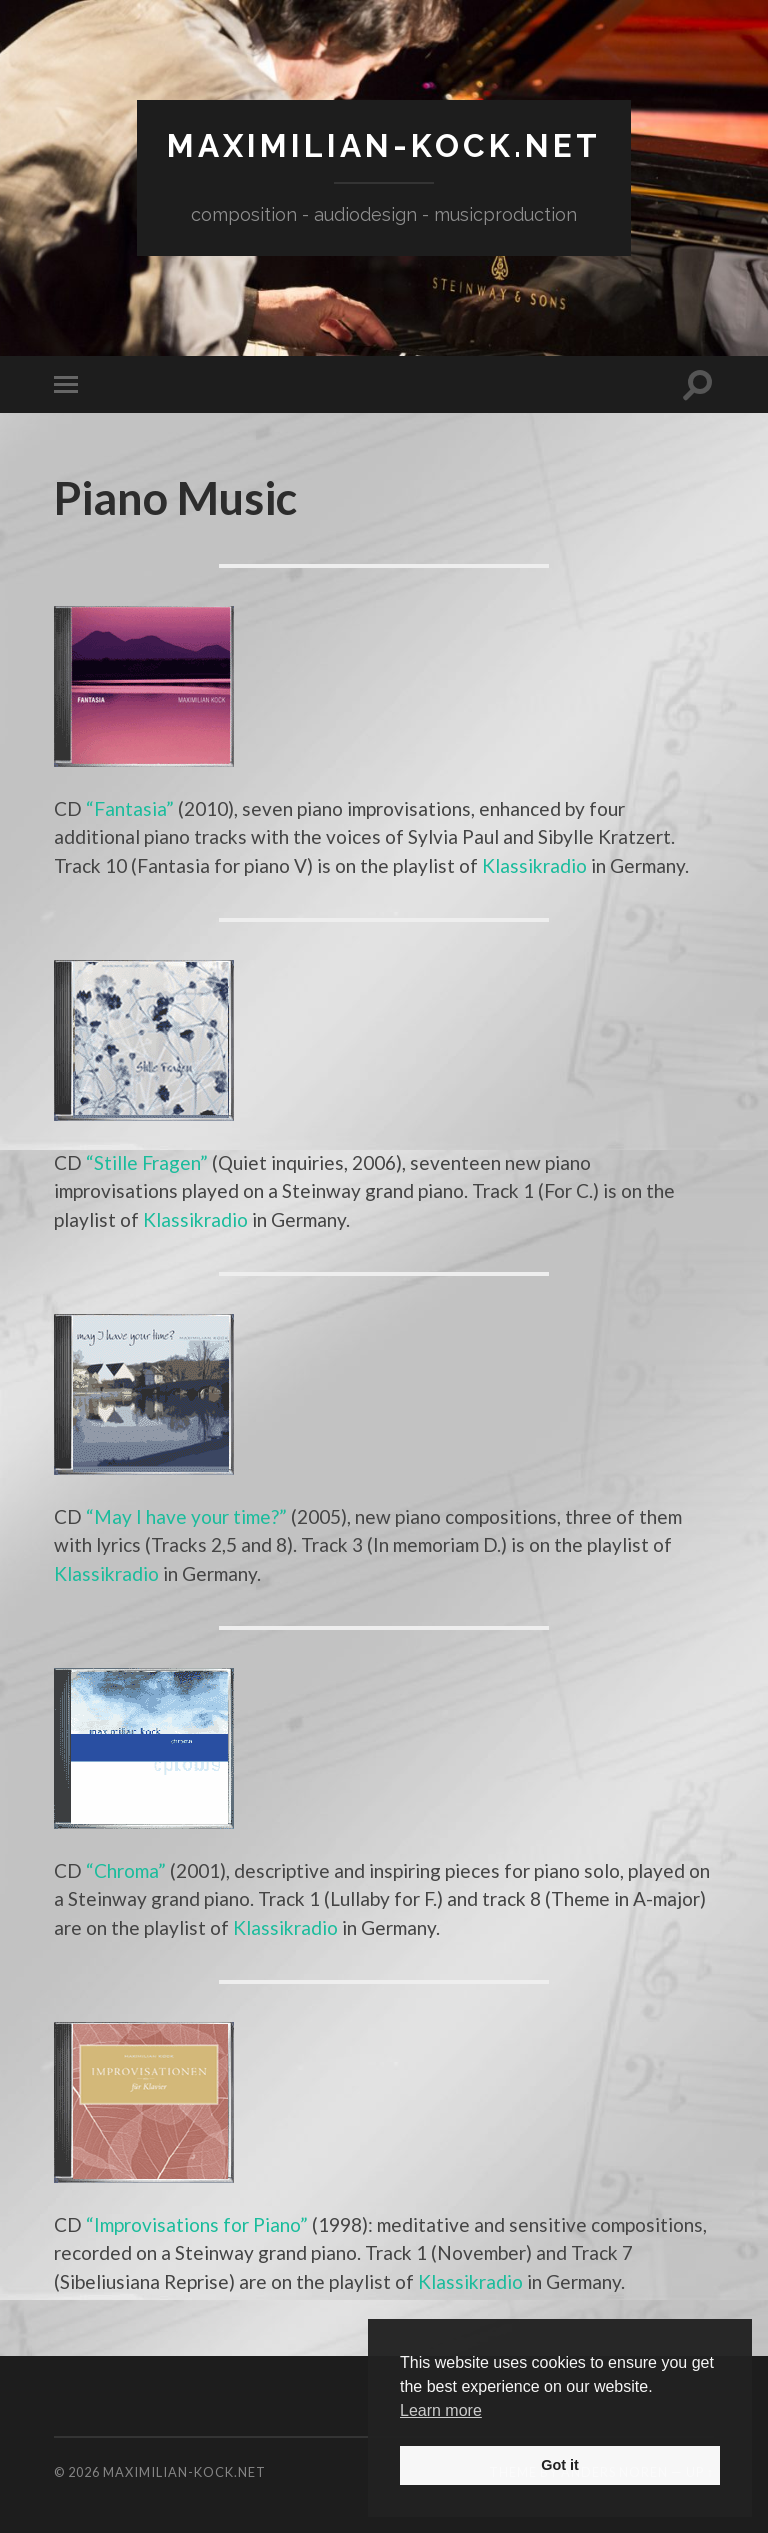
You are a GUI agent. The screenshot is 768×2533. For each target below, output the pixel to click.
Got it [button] (560, 2465)
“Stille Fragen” (147, 1162)
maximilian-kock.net (384, 145)
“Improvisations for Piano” (197, 2224)
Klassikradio (534, 865)
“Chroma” (126, 1870)
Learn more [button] (441, 2410)
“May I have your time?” (186, 1516)
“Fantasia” (130, 808)
